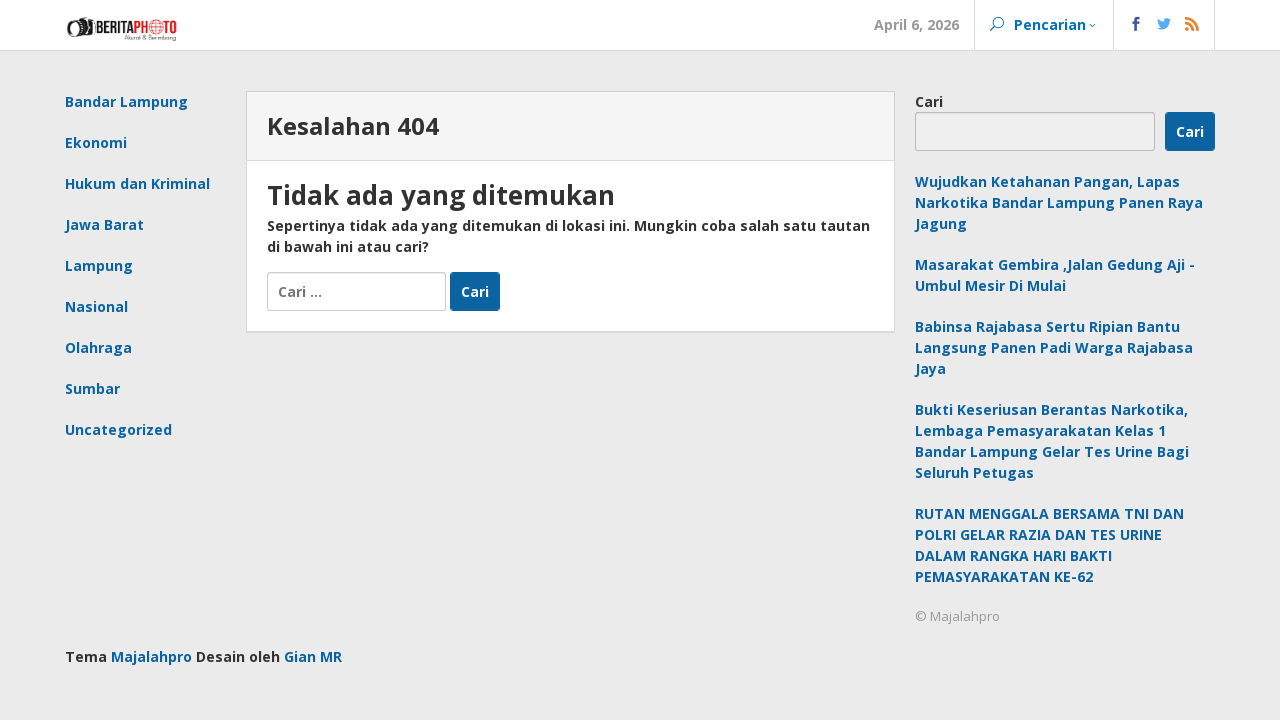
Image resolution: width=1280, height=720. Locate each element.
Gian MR (313, 656)
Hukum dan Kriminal (137, 183)
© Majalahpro (957, 616)
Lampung (99, 265)
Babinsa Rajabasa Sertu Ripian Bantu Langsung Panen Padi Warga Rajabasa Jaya (1054, 347)
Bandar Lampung (126, 101)
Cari (929, 101)
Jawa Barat (104, 224)
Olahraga (98, 347)
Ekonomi (96, 142)
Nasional (96, 306)
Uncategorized (118, 429)
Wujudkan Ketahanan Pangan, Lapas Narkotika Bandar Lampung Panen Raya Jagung (1059, 202)
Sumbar (92, 388)
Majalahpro (151, 656)
